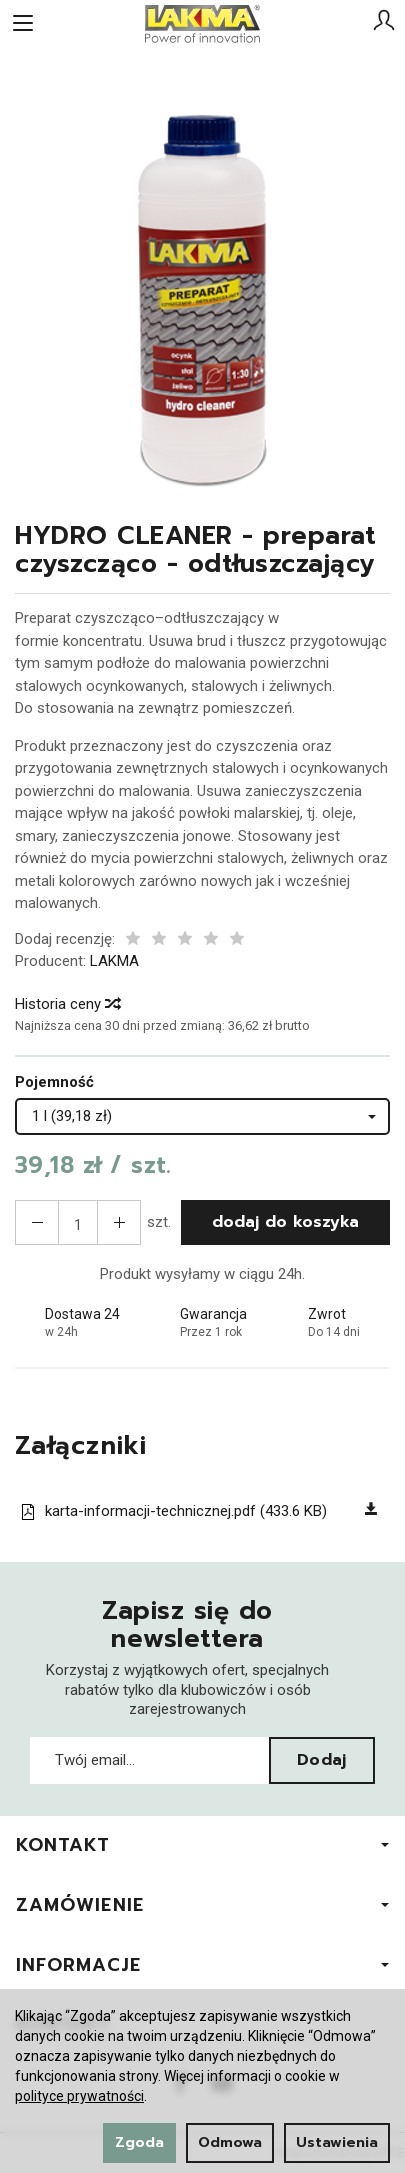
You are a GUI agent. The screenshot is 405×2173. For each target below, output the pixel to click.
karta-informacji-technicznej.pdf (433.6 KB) (173, 1511)
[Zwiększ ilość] (37, 1222)
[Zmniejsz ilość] (119, 1222)
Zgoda (139, 2142)
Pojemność (54, 1082)
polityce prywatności (79, 2096)
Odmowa (230, 2142)
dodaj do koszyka (285, 1222)
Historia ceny (67, 1004)
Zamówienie (202, 1905)
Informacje (202, 1965)
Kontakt (202, 1845)
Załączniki (81, 1447)
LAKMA (114, 961)
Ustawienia (337, 2142)
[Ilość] (78, 1222)
